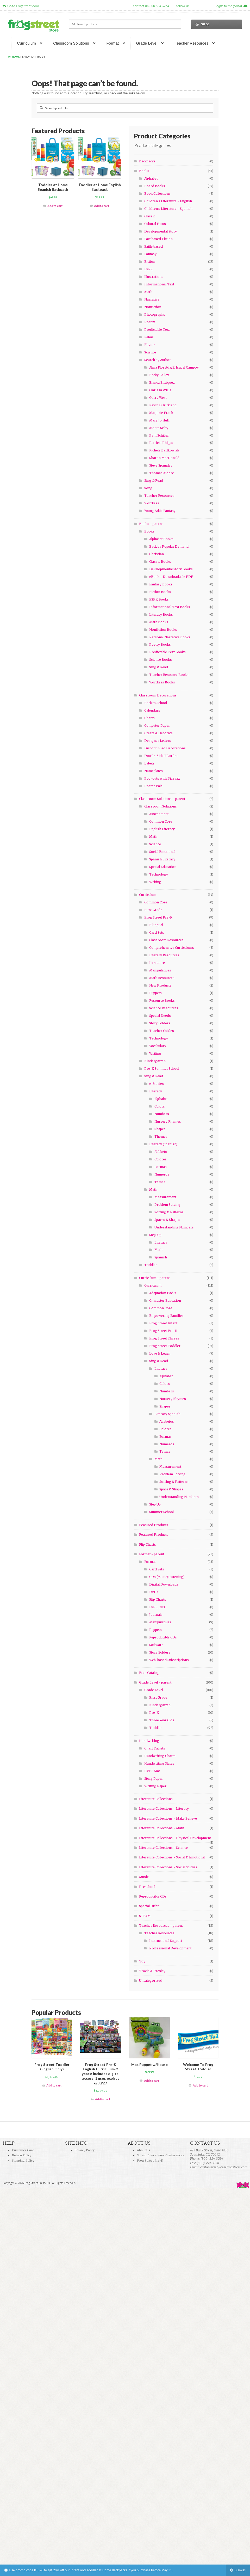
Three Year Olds (161, 1720)
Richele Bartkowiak (164, 450)
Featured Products (153, 1525)
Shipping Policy (23, 2160)
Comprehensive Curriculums (171, 948)
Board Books (154, 186)
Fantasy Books (160, 584)
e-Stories (156, 1084)
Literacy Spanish (167, 1414)
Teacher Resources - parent (161, 1926)
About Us (143, 2150)
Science (150, 352)
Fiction (149, 262)
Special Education (162, 867)
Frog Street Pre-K (158, 917)
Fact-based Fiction (158, 239)
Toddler (150, 1265)
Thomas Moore (161, 473)
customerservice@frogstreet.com (223, 2167)
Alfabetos (166, 1421)
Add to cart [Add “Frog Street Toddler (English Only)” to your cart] (53, 2085)
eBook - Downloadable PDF (171, 577)
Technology (158, 874)
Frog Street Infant (163, 1323)
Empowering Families (166, 1316)
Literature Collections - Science (163, 1848)
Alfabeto (160, 1152)
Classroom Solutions (71, 43)
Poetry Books (160, 644)
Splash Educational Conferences (160, 2155)
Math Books (158, 622)
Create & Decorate (158, 733)
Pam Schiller (159, 435)
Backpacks (147, 161)
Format (112, 43)
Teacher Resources (191, 43)
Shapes (160, 1129)
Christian (156, 554)
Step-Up (155, 1235)
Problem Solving (167, 1205)
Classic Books (160, 562)
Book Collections (157, 193)
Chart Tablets (154, 1748)
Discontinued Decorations (165, 748)
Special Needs (160, 1016)
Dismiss (240, 2570)
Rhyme (149, 345)
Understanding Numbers (174, 1227)
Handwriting (149, 1741)
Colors (159, 1106)
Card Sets (156, 932)
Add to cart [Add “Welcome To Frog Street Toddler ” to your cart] (200, 2085)
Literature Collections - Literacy (164, 1808)
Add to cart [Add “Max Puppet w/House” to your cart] (151, 2080)
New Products (160, 985)
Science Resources (163, 1008)
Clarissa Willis (160, 390)
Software (156, 1645)
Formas (160, 1167)
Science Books (160, 660)
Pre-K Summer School (161, 1068)
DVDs (153, 1592)
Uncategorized (150, 1981)
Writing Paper (155, 1786)
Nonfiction (152, 307)
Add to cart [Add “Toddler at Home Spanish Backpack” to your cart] (55, 205)
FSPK (148, 269)
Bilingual (156, 925)
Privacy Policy (84, 2150)
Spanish (160, 1257)
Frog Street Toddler (164, 1346)
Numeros (161, 1174)
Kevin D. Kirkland (163, 405)
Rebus (149, 337)
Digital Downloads (163, 1584)
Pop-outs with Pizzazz (162, 778)
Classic (149, 216)
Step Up (155, 1504)
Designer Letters (157, 741)
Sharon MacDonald (164, 458)
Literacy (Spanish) (163, 1144)
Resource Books (162, 1000)
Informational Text (159, 284)
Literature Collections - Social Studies (168, 1867)
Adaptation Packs (162, 1293)
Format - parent (151, 1554)
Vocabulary (157, 1046)
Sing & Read (153, 480)
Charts (149, 718)
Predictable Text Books (167, 652)
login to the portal (231, 6)
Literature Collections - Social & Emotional (172, 1857)
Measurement (165, 1197)
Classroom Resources (166, 940)
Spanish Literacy (162, 859)
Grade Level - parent (155, 1682)
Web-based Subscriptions (169, 1660)
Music (143, 1877)
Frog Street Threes (164, 1338)
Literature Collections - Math (161, 1828)
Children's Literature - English (168, 201)
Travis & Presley (152, 1971)
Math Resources (161, 978)
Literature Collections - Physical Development (175, 1838)
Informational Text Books (169, 607)
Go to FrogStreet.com (21, 6)
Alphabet (151, 178)
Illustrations (153, 277)
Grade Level (147, 43)
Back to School (155, 703)
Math (148, 292)
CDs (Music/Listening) (167, 1577)
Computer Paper (157, 725)
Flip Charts (147, 1544)
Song (148, 488)
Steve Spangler (160, 465)
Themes (160, 1137)
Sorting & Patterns (169, 1212)
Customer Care (23, 2150)
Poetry (149, 322)
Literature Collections (156, 1799)
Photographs (154, 314)
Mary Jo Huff (159, 420)
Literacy (155, 1091)
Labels (149, 763)
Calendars (152, 710)
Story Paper (153, 1778)
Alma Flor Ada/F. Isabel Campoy (174, 367)
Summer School (161, 1512)
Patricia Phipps (161, 443)
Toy (142, 1961)
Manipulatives (160, 970)
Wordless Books (162, 682)
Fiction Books (160, 592)
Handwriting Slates (159, 1763)
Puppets (155, 993)
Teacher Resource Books (169, 675)
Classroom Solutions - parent (162, 799)
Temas (159, 1182)
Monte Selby (158, 428)
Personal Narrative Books (169, 637)
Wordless (151, 503)
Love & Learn (159, 1353)
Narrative (151, 299)
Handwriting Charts (160, 1756)
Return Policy (21, 2155)
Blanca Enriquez (162, 382)
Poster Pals (153, 786)
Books (144, 171)
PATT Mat (152, 1771)
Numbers (161, 1114)
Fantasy (150, 254)
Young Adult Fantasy (160, 511)
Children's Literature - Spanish (168, 209)
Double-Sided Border (161, 756)
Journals (155, 1615)
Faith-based (153, 246)
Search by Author (157, 360)
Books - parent (151, 524)
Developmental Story (160, 231)
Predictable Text (157, 330)
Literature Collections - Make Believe (168, 1818)
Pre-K (154, 1713)
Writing (155, 882)
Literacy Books (161, 614)
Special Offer (149, 1906)
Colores (160, 1159)
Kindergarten (155, 1061)
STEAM (145, 1916)
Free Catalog (149, 1673)
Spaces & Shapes (167, 1220)
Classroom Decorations (158, 695)
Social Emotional (162, 852)
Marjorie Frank (161, 413)
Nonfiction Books (163, 630)
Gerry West (158, 398)
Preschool (147, 1887)
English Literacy (162, 829)
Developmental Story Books (171, 569)
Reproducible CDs (163, 1637)
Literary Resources (164, 955)
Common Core (160, 821)
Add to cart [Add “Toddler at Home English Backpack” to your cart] (101, 205)
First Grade (153, 910)
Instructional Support (165, 1941)
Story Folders (159, 1023)
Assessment (158, 814)
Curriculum (26, 43)
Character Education (165, 1300)
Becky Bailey (159, 375)
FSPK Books (159, 599)
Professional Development (170, 1948)
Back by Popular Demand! (169, 546)
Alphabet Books (161, 539)
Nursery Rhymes (167, 1121)
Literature (157, 963)
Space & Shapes (171, 1489)
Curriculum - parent (154, 1278)
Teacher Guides (161, 1031)
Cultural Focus (155, 224)
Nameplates (153, 771)
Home (16, 56)
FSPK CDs (157, 1607)
